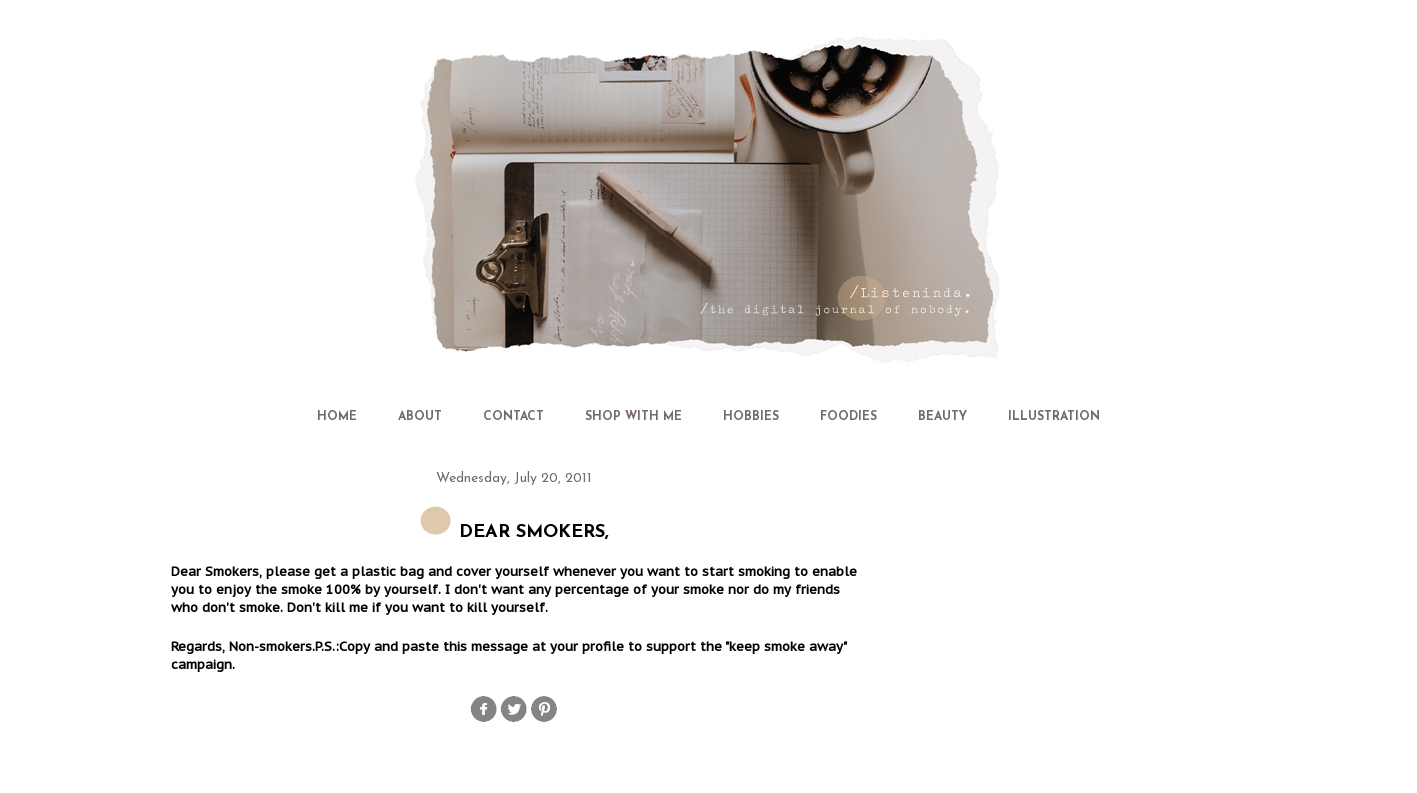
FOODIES (848, 417)
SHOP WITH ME (633, 417)
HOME (337, 417)
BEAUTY (942, 417)
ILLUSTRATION (1054, 417)
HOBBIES (751, 417)
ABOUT (420, 417)
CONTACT (513, 417)
